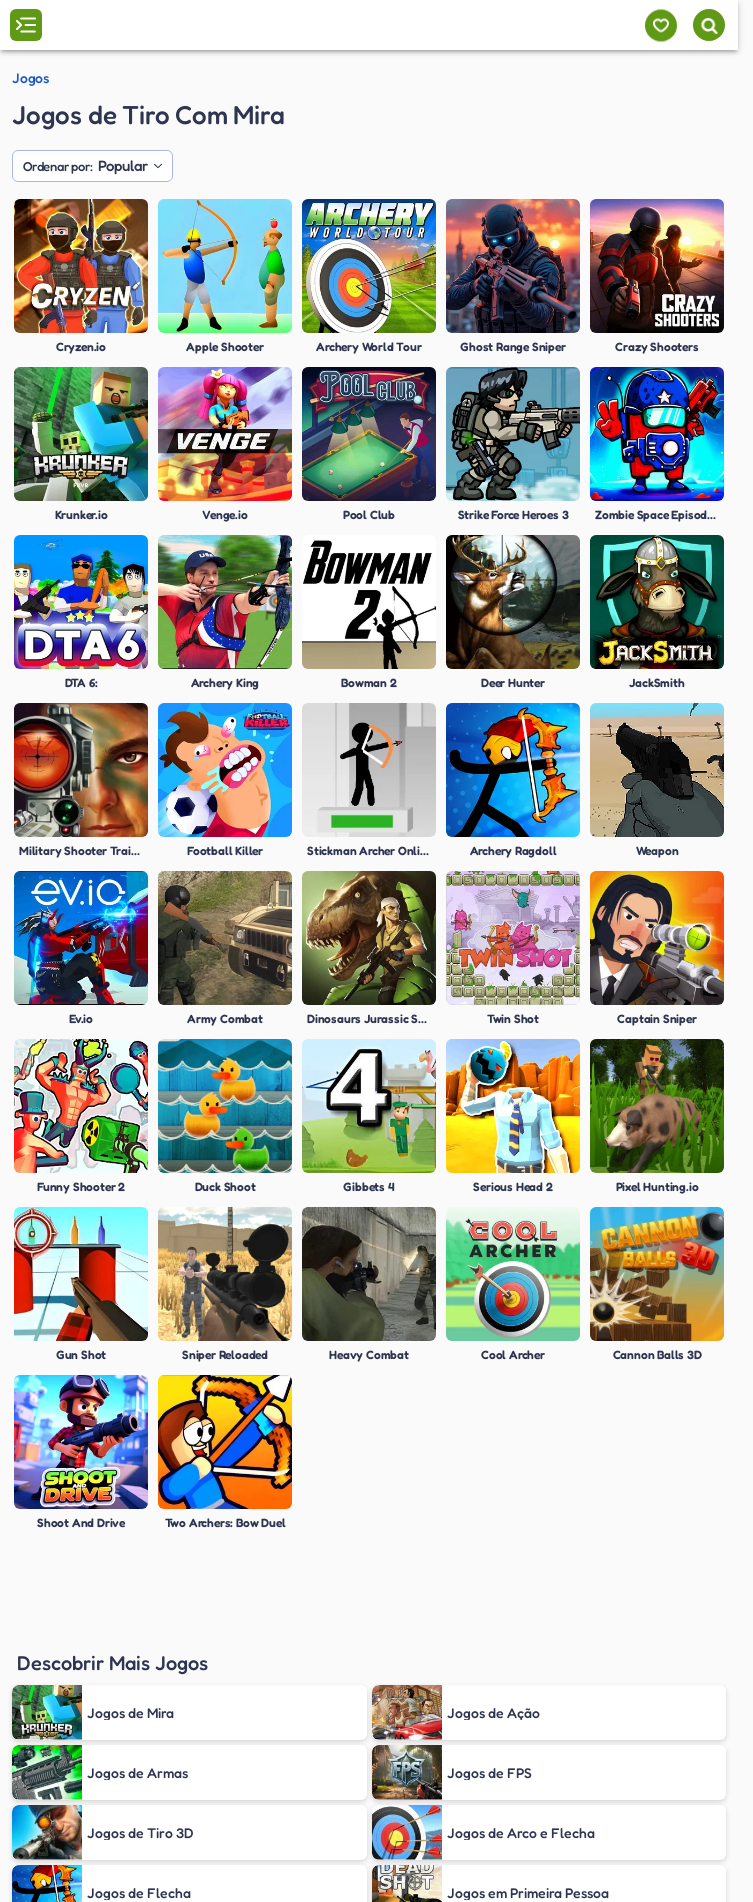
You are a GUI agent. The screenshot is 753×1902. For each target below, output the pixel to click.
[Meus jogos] (660, 25)
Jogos (30, 78)
